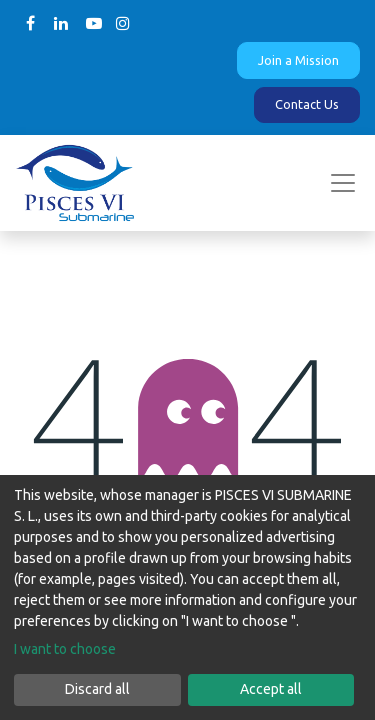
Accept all (271, 689)
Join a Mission (298, 60)
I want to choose (65, 649)
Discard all (97, 689)
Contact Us (307, 104)
